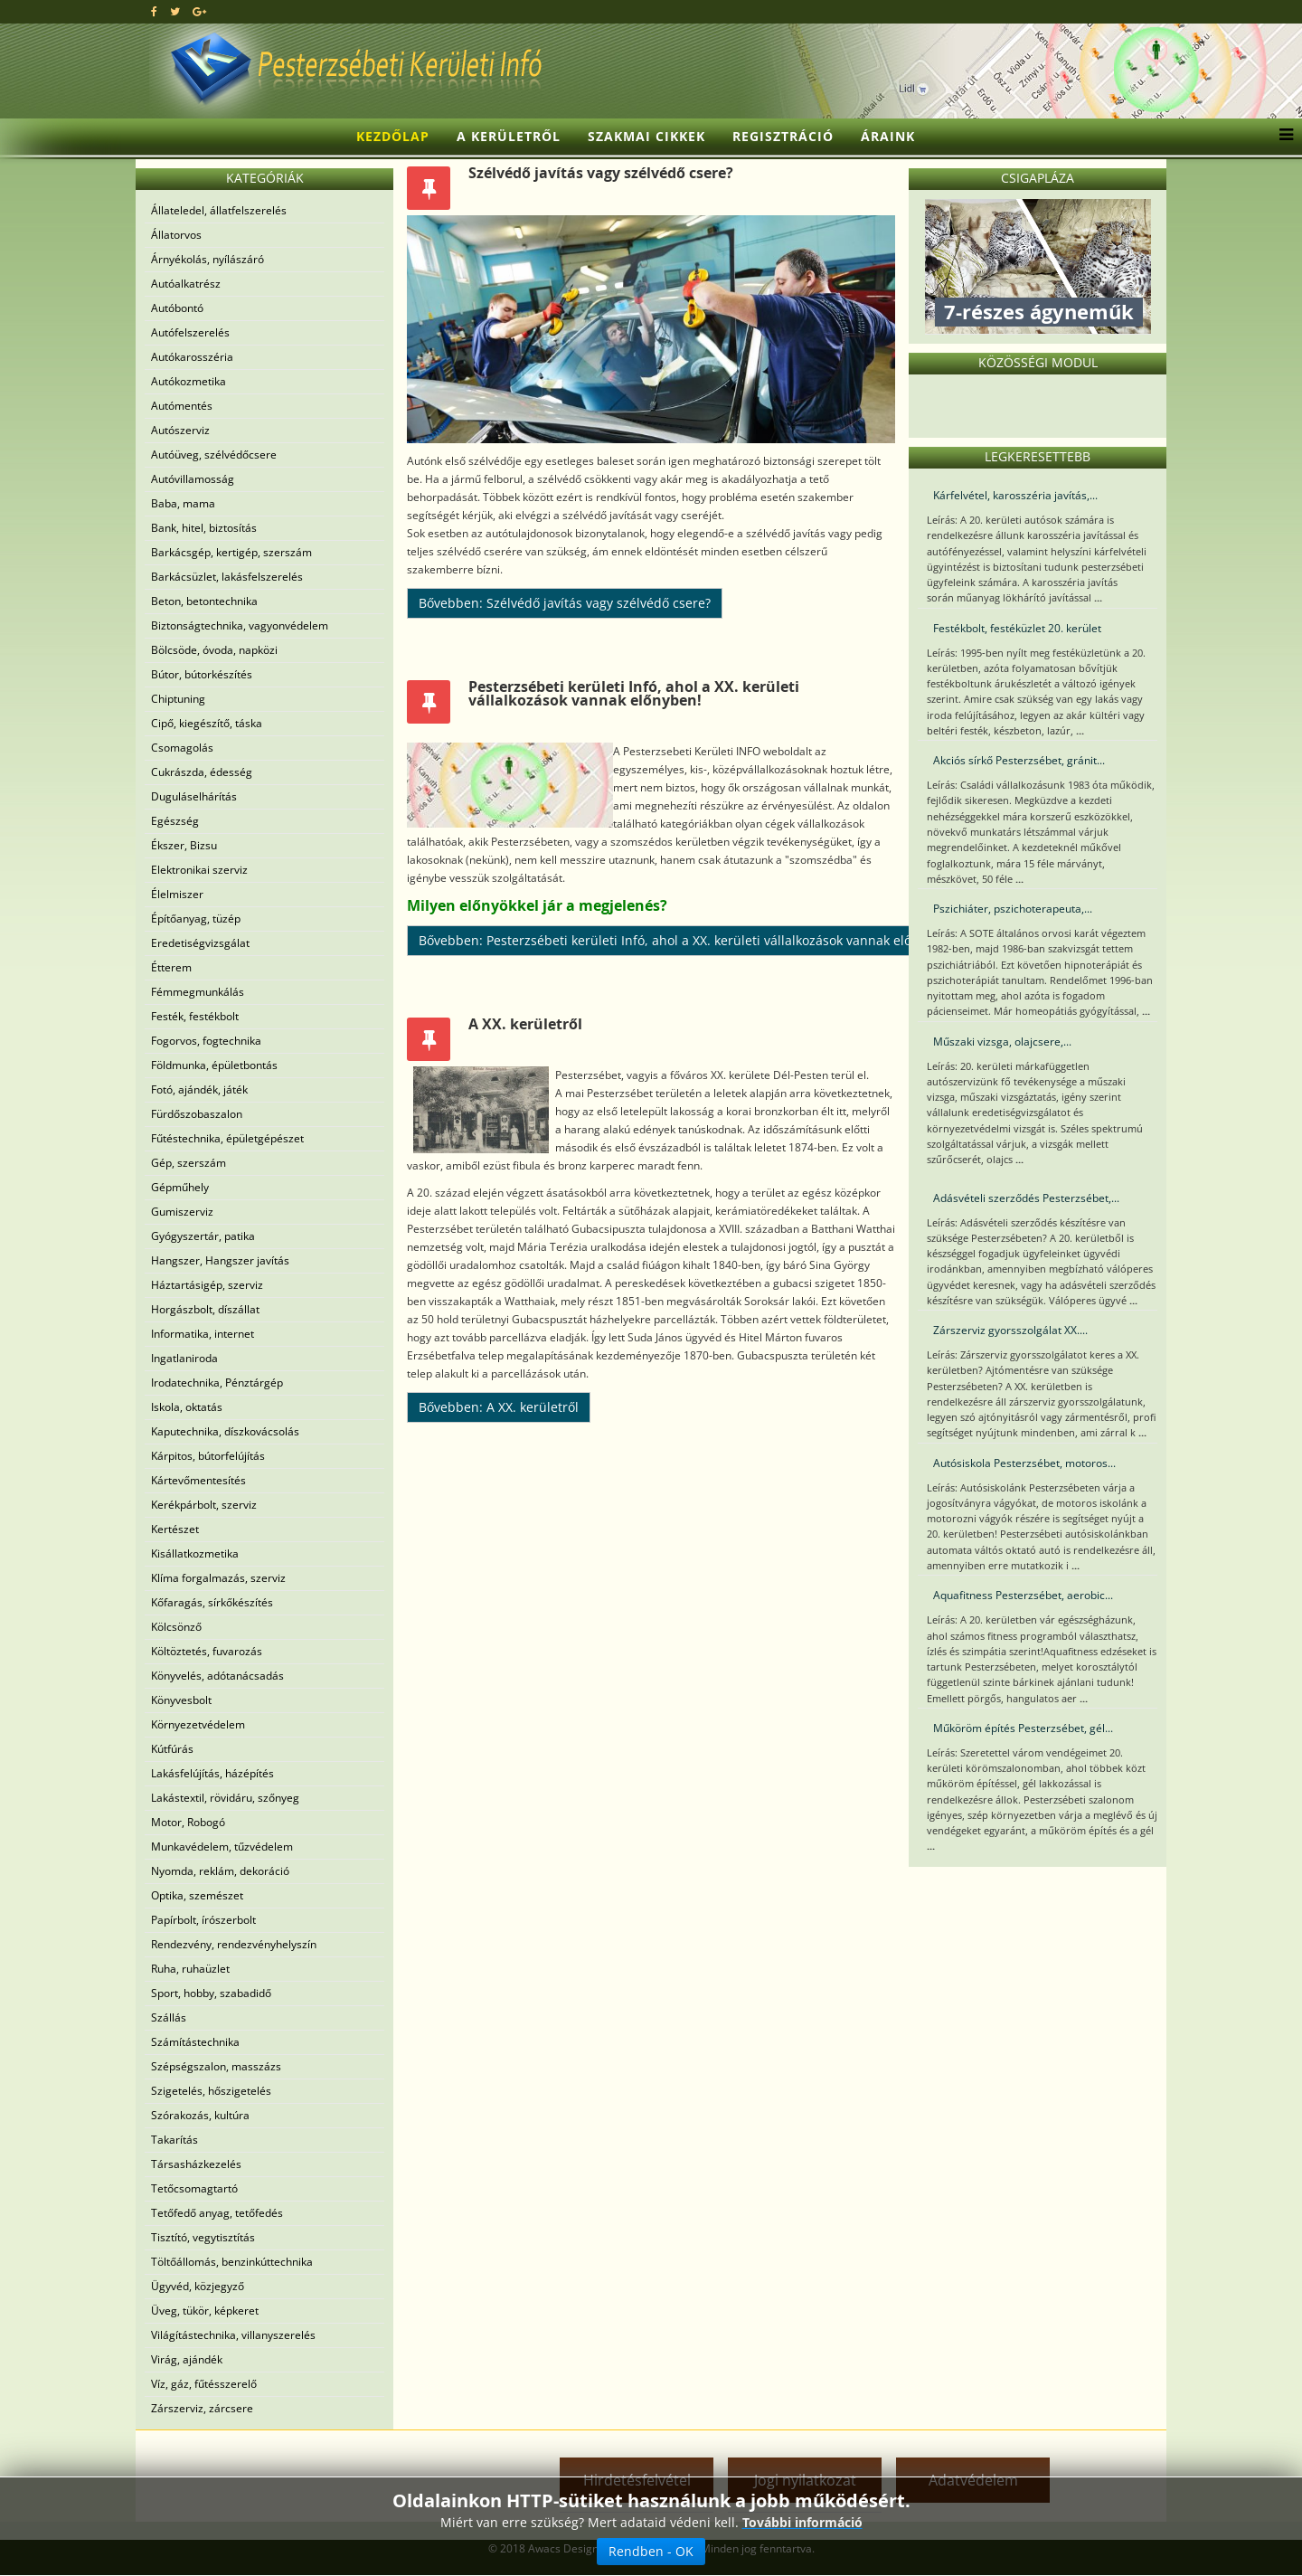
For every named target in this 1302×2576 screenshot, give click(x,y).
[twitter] (175, 11)
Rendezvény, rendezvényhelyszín (233, 1944)
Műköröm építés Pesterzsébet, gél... (1023, 1728)
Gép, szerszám (188, 1162)
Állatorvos (176, 234)
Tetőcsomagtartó (194, 2188)
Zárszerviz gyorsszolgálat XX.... (1010, 1330)
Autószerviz (180, 430)
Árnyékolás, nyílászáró (207, 259)
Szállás (168, 2017)
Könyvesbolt (181, 1700)
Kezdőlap (392, 136)
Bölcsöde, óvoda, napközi (214, 650)
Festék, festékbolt (195, 1016)
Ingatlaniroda (184, 1358)
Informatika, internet (202, 1333)
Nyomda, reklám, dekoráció (220, 1871)
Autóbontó (177, 308)
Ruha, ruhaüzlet (190, 1968)
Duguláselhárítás (194, 796)
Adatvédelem (973, 2480)
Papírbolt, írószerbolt (203, 1919)
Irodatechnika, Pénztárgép (217, 1382)
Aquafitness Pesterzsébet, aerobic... (1023, 1595)
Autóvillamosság (192, 479)
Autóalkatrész (186, 283)
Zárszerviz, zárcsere (202, 2408)
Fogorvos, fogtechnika (206, 1040)
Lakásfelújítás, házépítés (212, 1773)
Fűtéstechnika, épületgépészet (227, 1138)
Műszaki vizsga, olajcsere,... (1002, 1041)
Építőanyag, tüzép (196, 918)
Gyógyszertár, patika (203, 1236)
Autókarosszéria (192, 357)
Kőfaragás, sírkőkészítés (212, 1602)
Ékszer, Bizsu (184, 845)
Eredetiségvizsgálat (200, 943)
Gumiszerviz (182, 1211)
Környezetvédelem (198, 1724)
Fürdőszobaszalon (196, 1114)
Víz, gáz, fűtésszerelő (204, 2383)
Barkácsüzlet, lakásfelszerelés (227, 576)
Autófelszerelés (190, 332)
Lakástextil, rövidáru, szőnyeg (225, 1797)
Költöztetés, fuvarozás (206, 1651)
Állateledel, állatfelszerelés (219, 210)
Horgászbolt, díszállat (205, 1309)
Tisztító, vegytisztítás (203, 2237)
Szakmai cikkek (646, 136)
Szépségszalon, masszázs (216, 2066)
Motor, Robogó (188, 1822)
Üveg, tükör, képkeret (205, 2310)
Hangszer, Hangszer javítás (220, 1260)
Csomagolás (182, 747)
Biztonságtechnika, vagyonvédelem (239, 625)
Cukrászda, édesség (201, 772)
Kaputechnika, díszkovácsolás (225, 1431)
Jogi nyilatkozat (805, 2480)
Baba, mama (183, 503)
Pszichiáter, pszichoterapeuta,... (1012, 908)
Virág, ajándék (186, 2359)
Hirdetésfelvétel (637, 2480)
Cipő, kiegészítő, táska (206, 723)
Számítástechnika (195, 2042)
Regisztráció (783, 136)
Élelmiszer (177, 894)
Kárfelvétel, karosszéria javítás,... (1015, 495)
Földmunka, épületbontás (214, 1065)
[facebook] (154, 11)
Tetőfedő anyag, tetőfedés (217, 2213)
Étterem (171, 967)
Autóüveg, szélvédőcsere (214, 454)
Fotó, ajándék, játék (199, 1089)
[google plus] (199, 11)
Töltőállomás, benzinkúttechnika (232, 2261)
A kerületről (509, 136)
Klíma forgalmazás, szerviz (218, 1578)
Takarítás (174, 2139)
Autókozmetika (188, 381)
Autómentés (181, 405)
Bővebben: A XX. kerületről (499, 1407)
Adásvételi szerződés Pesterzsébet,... (1026, 1198)
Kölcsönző (176, 1626)
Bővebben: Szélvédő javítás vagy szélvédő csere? (565, 602)
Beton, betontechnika (204, 601)
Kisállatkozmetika (195, 1553)
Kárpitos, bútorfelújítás (208, 1455)
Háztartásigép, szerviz (207, 1285)
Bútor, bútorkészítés (201, 674)
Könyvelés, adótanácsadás (217, 1675)
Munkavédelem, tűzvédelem (222, 1846)
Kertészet (175, 1529)
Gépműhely (180, 1187)
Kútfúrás (172, 1749)
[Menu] (1281, 136)
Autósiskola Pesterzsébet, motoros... (1024, 1463)
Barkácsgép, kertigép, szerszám (231, 552)
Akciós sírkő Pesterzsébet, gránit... (1019, 760)
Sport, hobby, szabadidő (211, 1993)
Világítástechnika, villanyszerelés (233, 2335)
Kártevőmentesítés (198, 1480)
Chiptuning (178, 698)
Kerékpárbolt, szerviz (204, 1504)
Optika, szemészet (197, 1895)
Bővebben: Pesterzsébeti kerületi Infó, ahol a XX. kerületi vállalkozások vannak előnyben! (686, 940)
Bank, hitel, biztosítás (204, 527)
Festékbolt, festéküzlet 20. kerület (1017, 628)
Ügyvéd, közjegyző (197, 2286)
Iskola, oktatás (186, 1407)
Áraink (888, 136)
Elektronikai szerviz (199, 869)
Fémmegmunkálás (197, 991)
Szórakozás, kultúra (200, 2115)
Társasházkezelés (196, 2164)
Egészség (175, 821)
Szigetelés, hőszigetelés (211, 2090)
